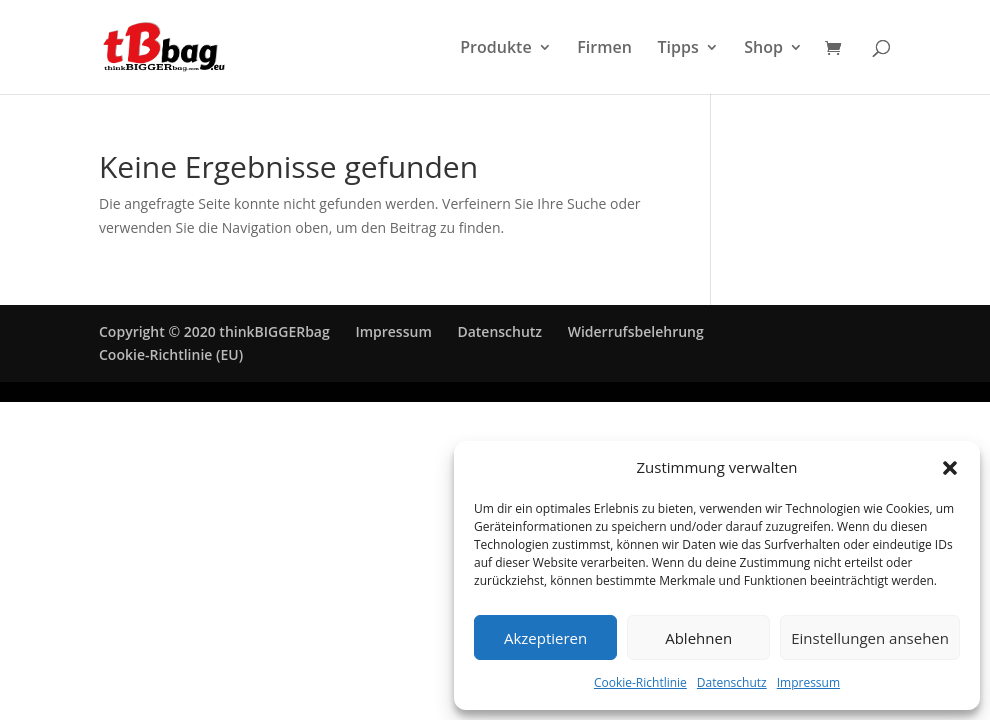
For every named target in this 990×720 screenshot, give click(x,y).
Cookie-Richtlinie (640, 682)
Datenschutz (732, 682)
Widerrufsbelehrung (636, 331)
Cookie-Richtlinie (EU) (171, 354)
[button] (950, 468)
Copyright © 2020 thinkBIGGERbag (214, 331)
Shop (763, 49)
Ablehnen (698, 638)
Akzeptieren (545, 638)
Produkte (495, 49)
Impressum (808, 682)
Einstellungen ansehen (870, 638)
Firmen (604, 49)
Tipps (677, 49)
